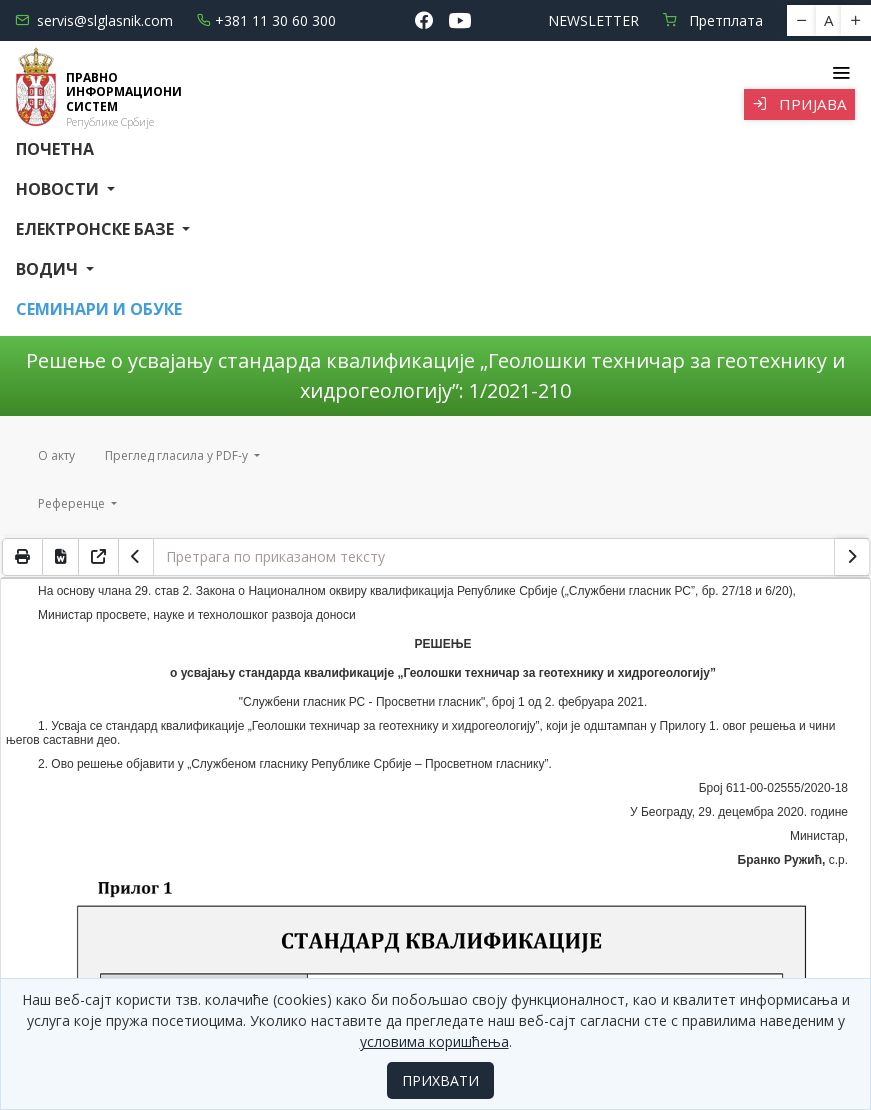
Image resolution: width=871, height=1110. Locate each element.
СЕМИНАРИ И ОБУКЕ (99, 309)
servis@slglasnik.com (94, 20)
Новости (59, 189)
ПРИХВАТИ (440, 1080)
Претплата (713, 20)
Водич (49, 269)
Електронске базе (97, 229)
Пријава (799, 104)
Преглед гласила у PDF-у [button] (178, 455)
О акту (56, 455)
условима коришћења (434, 1041)
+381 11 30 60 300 (266, 20)
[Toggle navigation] (840, 73)
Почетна (55, 149)
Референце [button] (73, 503)
